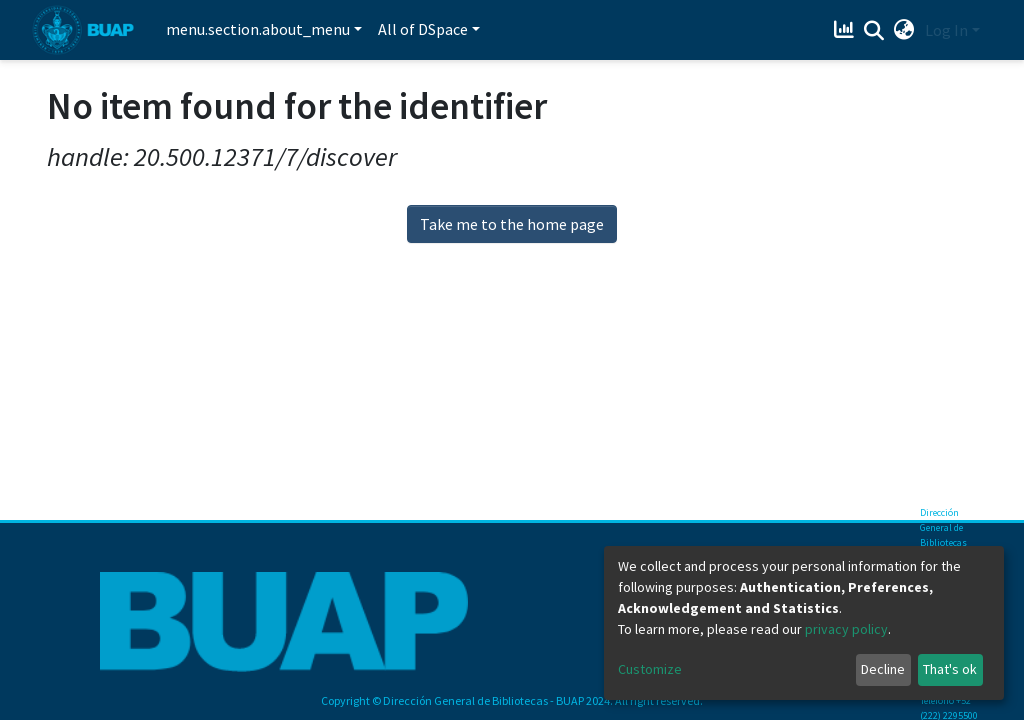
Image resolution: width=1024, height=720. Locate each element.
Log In (946, 30)
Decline (883, 669)
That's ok (950, 669)
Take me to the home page (512, 224)
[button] (904, 30)
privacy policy (846, 629)
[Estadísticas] (846, 30)
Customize (650, 669)
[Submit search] (874, 31)
